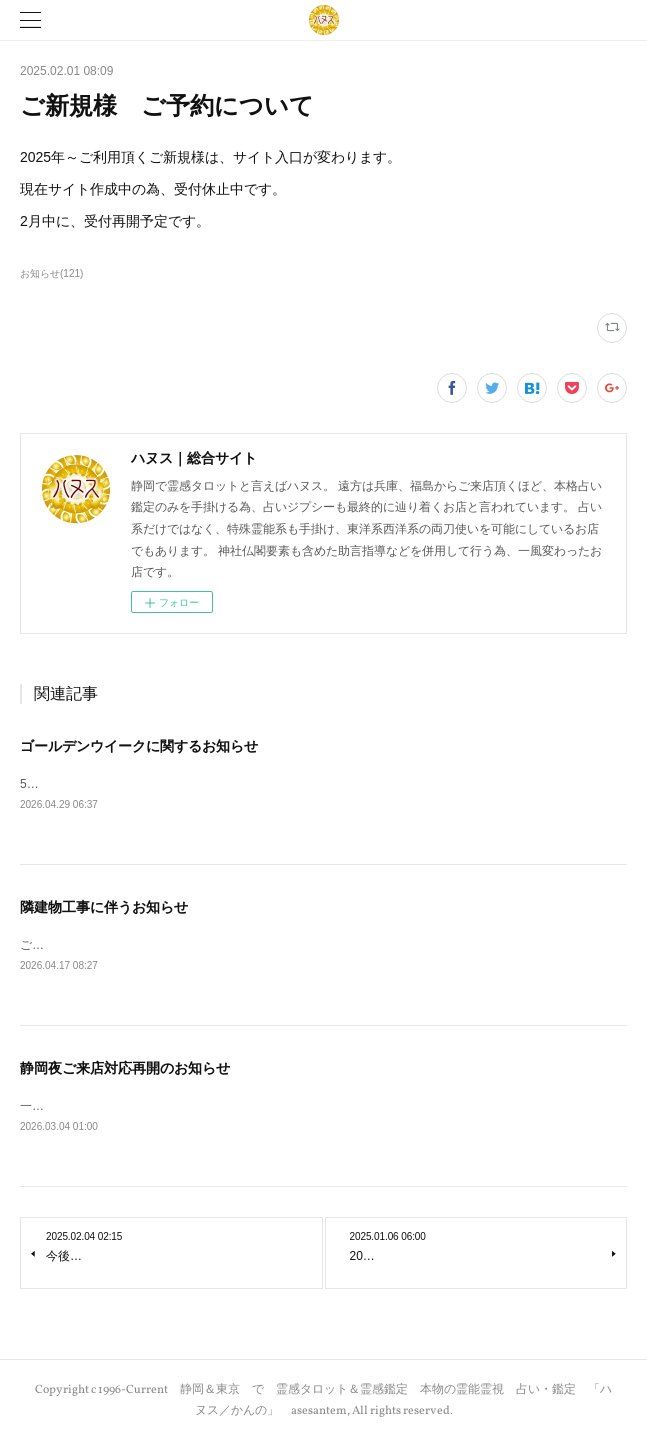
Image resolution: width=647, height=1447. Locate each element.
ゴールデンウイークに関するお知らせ (139, 746)
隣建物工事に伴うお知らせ (104, 908)
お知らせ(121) (51, 273)
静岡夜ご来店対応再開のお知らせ (125, 1071)
